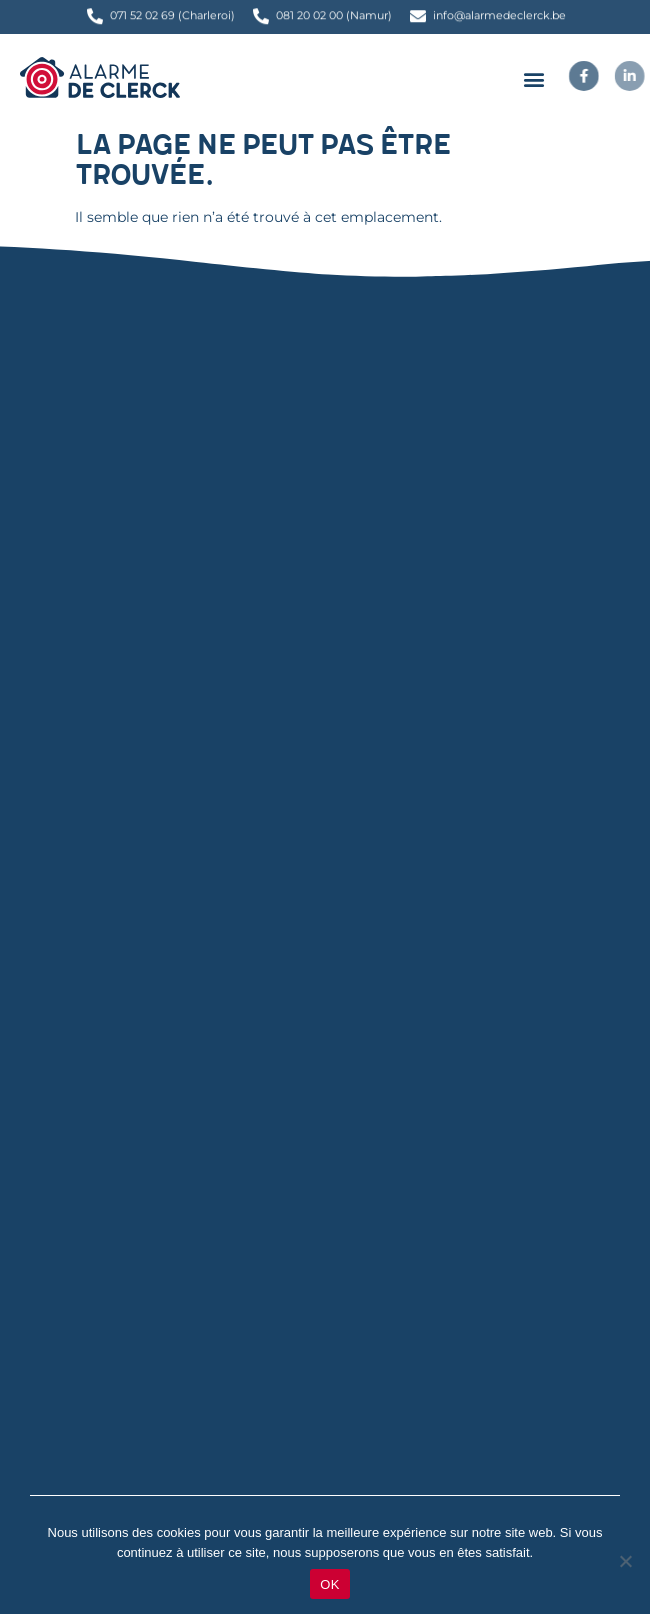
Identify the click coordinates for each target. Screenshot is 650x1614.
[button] (533, 78)
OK (329, 1584)
